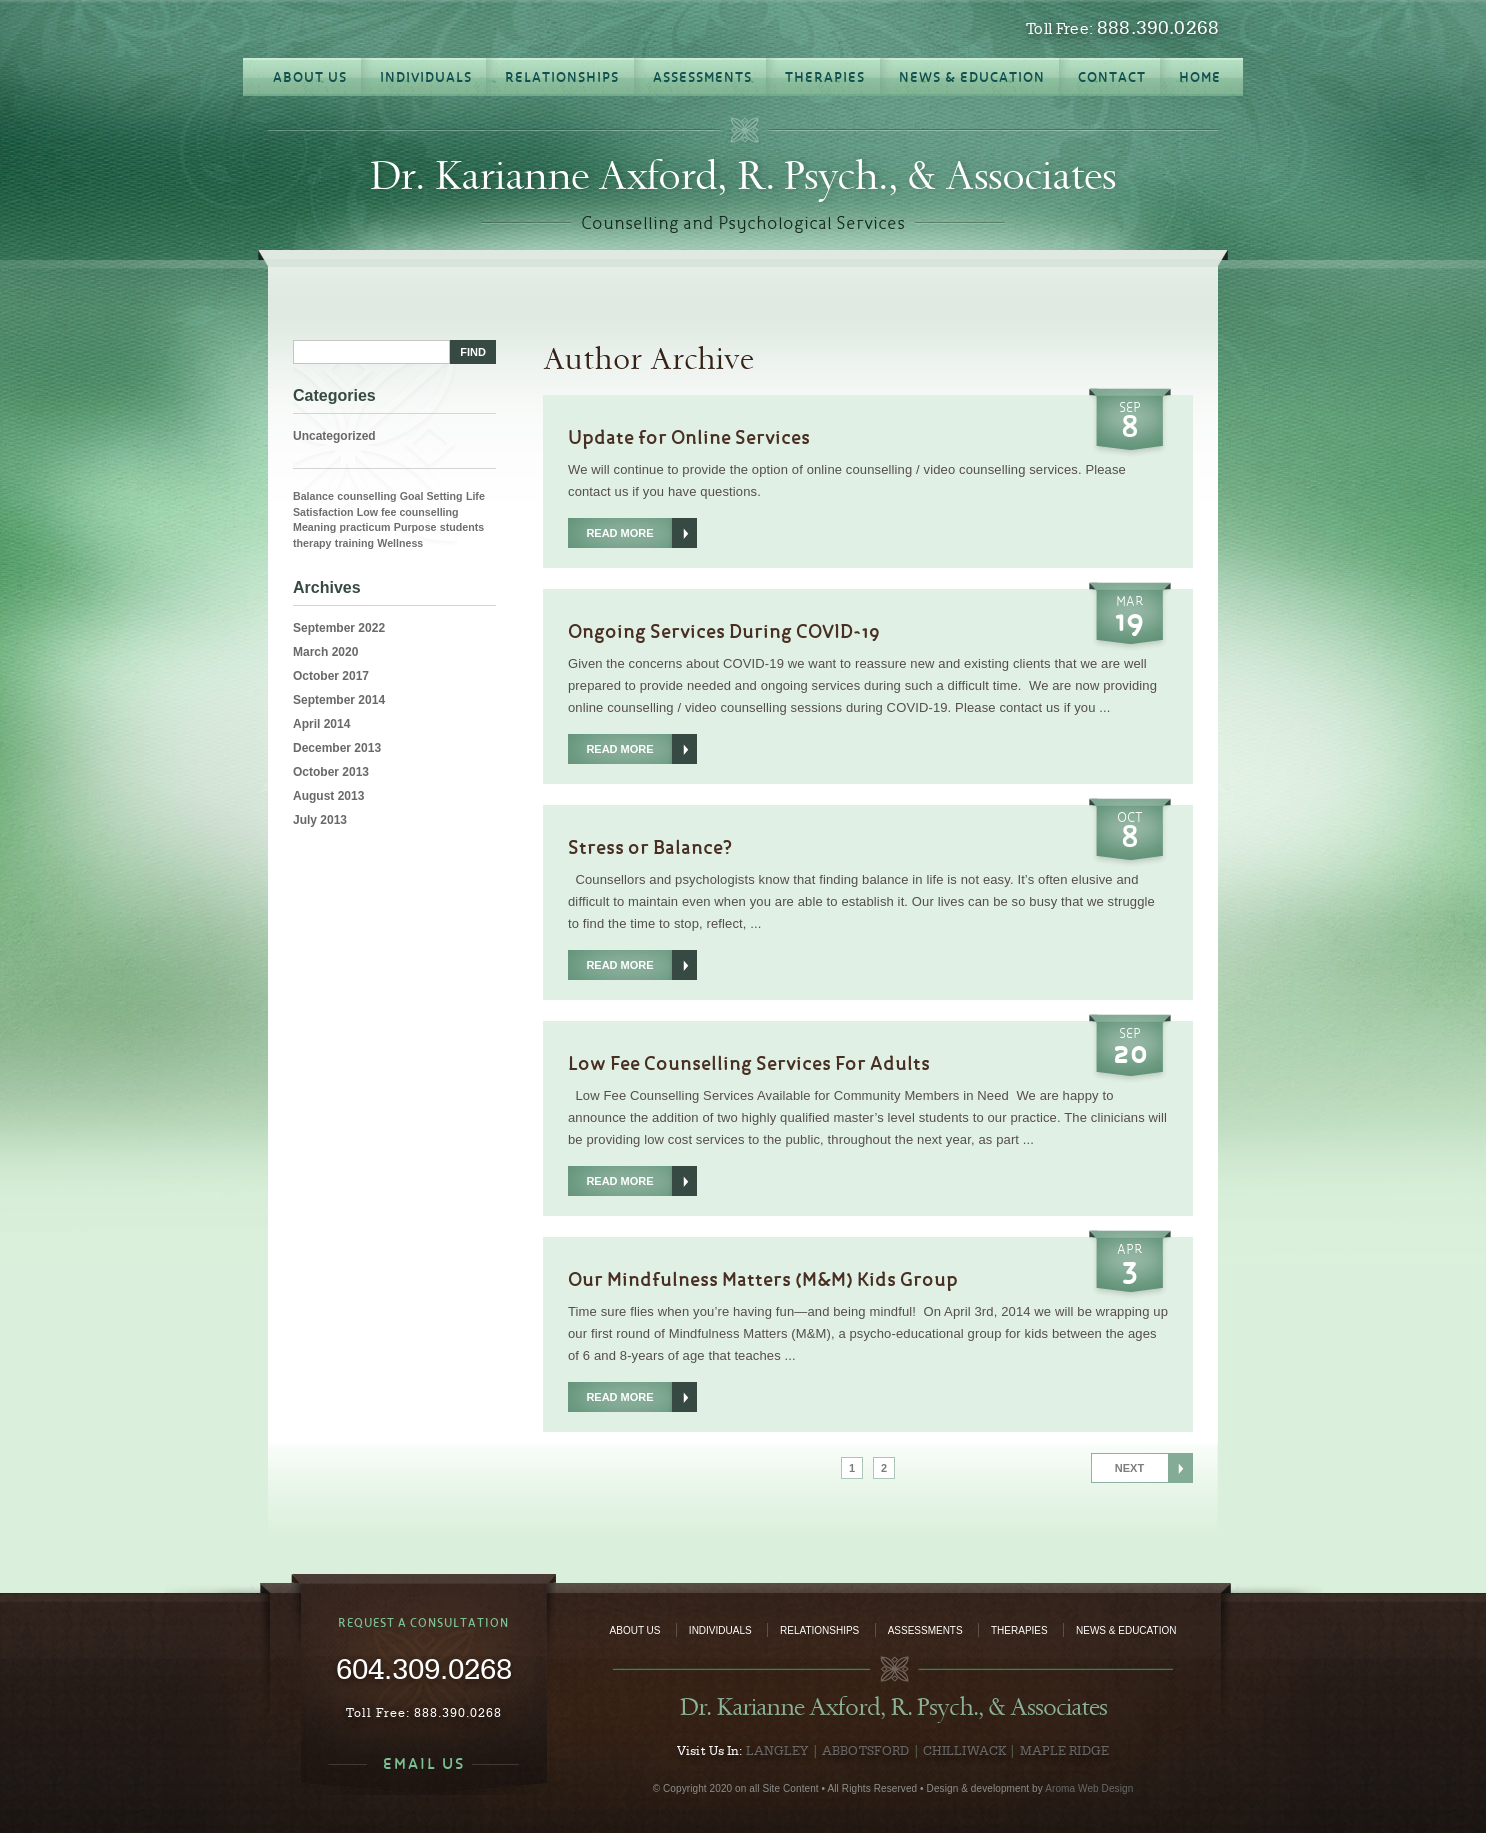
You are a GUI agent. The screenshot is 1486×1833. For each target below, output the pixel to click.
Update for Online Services (689, 437)
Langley (777, 1750)
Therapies (1019, 1630)
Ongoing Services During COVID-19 (724, 631)
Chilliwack (964, 1750)
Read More (619, 533)
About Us (635, 1630)
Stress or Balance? (650, 847)
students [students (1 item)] (462, 527)
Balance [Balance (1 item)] (313, 496)
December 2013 (337, 748)
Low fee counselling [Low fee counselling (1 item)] (408, 512)
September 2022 (339, 628)
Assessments (925, 1630)
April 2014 (321, 724)
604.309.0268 (424, 1668)
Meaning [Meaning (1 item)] (314, 527)
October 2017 (331, 676)
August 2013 (328, 796)
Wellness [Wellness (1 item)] (400, 543)
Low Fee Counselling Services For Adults (749, 1063)
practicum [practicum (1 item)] (365, 527)
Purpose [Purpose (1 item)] (415, 527)
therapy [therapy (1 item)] (312, 543)
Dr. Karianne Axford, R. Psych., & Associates (743, 176)
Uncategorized (334, 436)
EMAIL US (424, 1763)
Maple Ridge (1064, 1750)
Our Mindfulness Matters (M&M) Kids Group (763, 1279)
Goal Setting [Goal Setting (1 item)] (431, 496)
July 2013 (320, 820)
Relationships (819, 1630)
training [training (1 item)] (354, 543)
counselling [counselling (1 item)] (366, 496)
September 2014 (339, 700)
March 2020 (325, 652)
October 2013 (331, 772)
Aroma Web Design (1089, 1788)
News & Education (1126, 1630)
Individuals (720, 1630)
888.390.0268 (1158, 27)
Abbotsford (865, 1750)
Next (1129, 1468)
